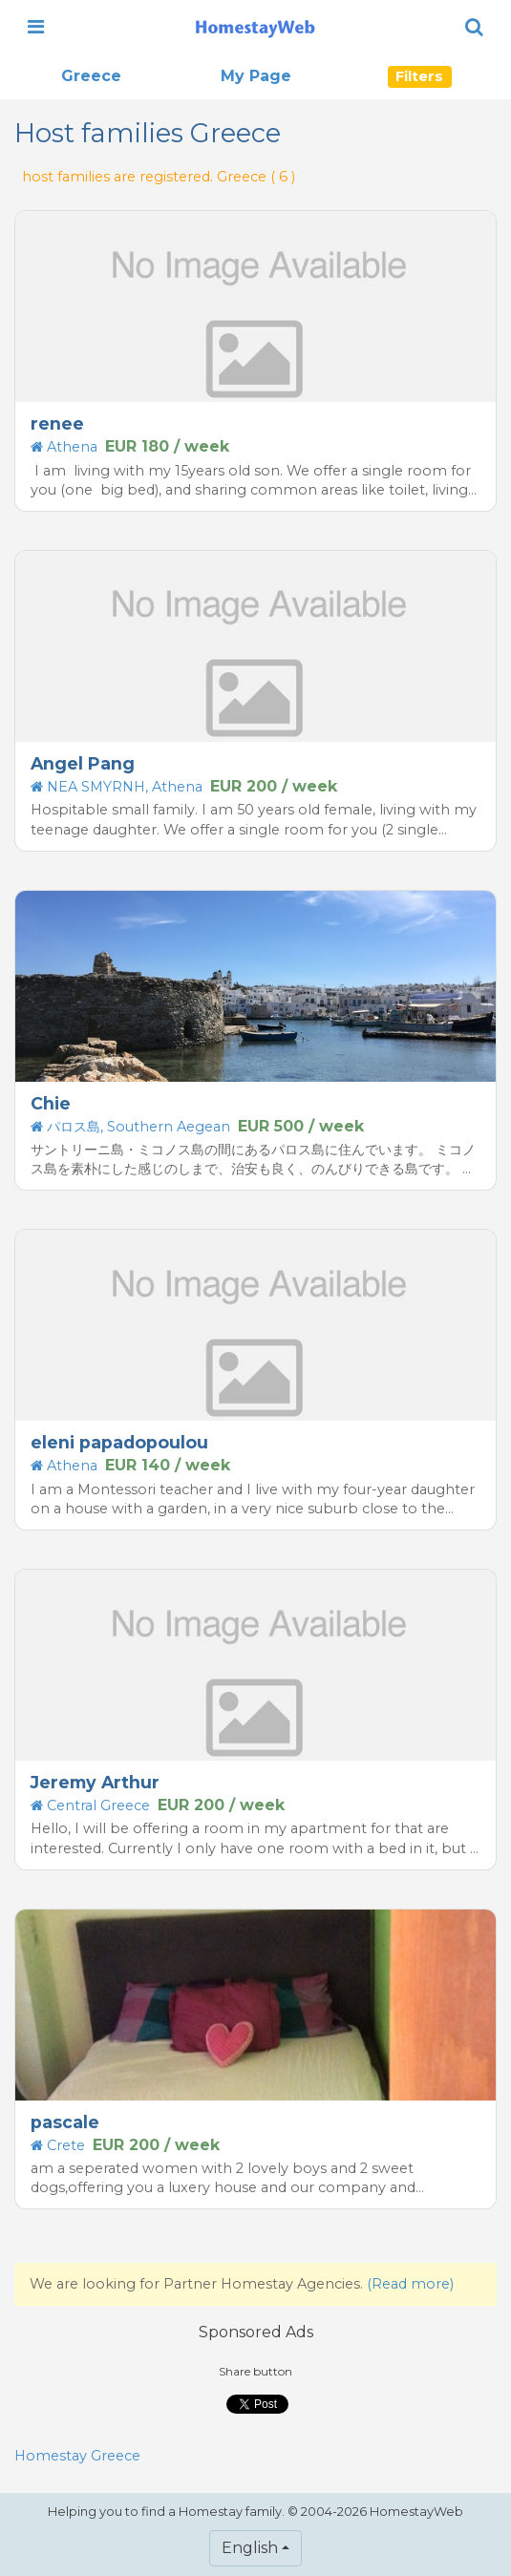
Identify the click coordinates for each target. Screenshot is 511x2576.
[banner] (255, 27)
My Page (256, 76)
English (250, 2548)
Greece (91, 76)
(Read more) (410, 2283)
